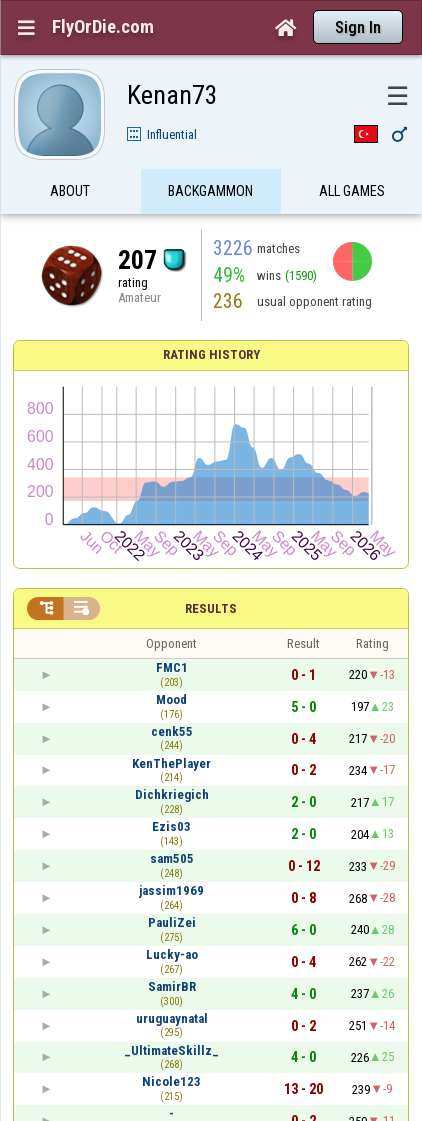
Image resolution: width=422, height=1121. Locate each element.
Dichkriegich (172, 794)
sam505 (172, 858)
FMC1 (172, 667)
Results (211, 608)
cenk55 (172, 731)
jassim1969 (171, 890)
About (70, 193)
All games (352, 193)
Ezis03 (171, 826)
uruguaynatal (172, 1018)
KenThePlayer (171, 763)
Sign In (358, 27)
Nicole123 (171, 1081)
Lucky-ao (172, 954)
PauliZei (172, 922)
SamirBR (172, 986)
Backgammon (210, 193)
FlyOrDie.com (103, 27)
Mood (171, 699)
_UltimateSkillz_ (171, 1050)
